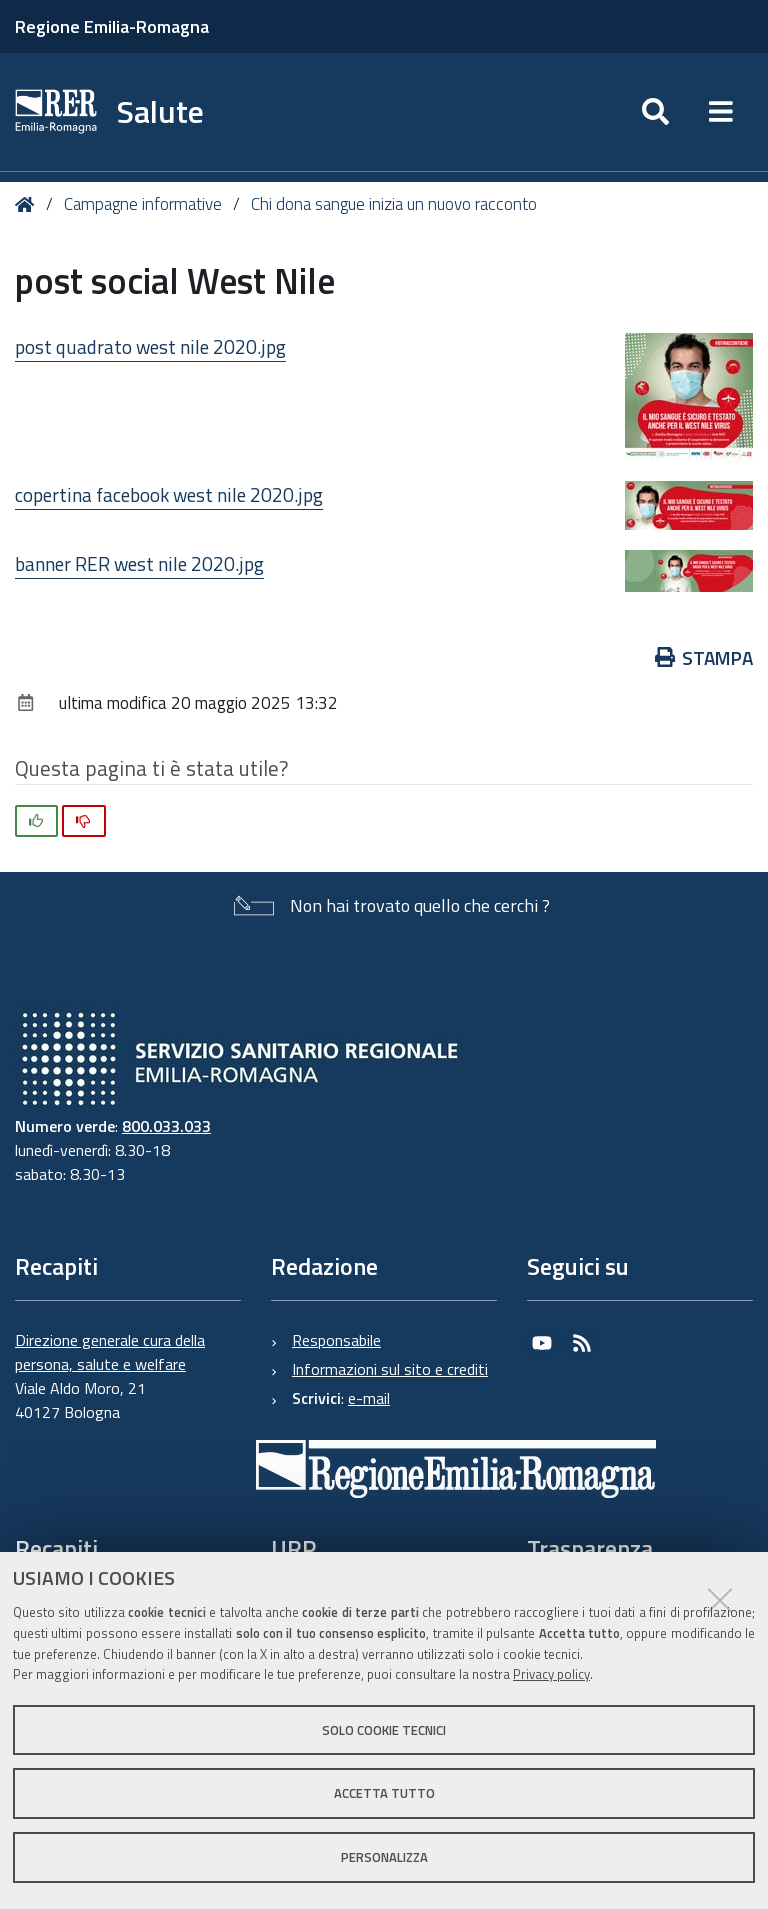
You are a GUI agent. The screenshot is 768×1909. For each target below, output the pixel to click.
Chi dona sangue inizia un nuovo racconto (394, 204)
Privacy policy (551, 1674)
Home (28, 204)
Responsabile (336, 1340)
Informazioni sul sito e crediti (390, 1369)
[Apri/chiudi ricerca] (655, 112)
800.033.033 (166, 1126)
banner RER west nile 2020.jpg (139, 563)
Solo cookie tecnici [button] (384, 1730)
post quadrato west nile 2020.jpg (150, 346)
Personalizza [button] (384, 1857)
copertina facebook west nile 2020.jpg (169, 494)
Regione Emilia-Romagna (112, 26)
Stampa (704, 657)
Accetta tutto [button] (384, 1793)
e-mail (369, 1398)
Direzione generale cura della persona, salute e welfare (110, 1352)
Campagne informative (143, 204)
